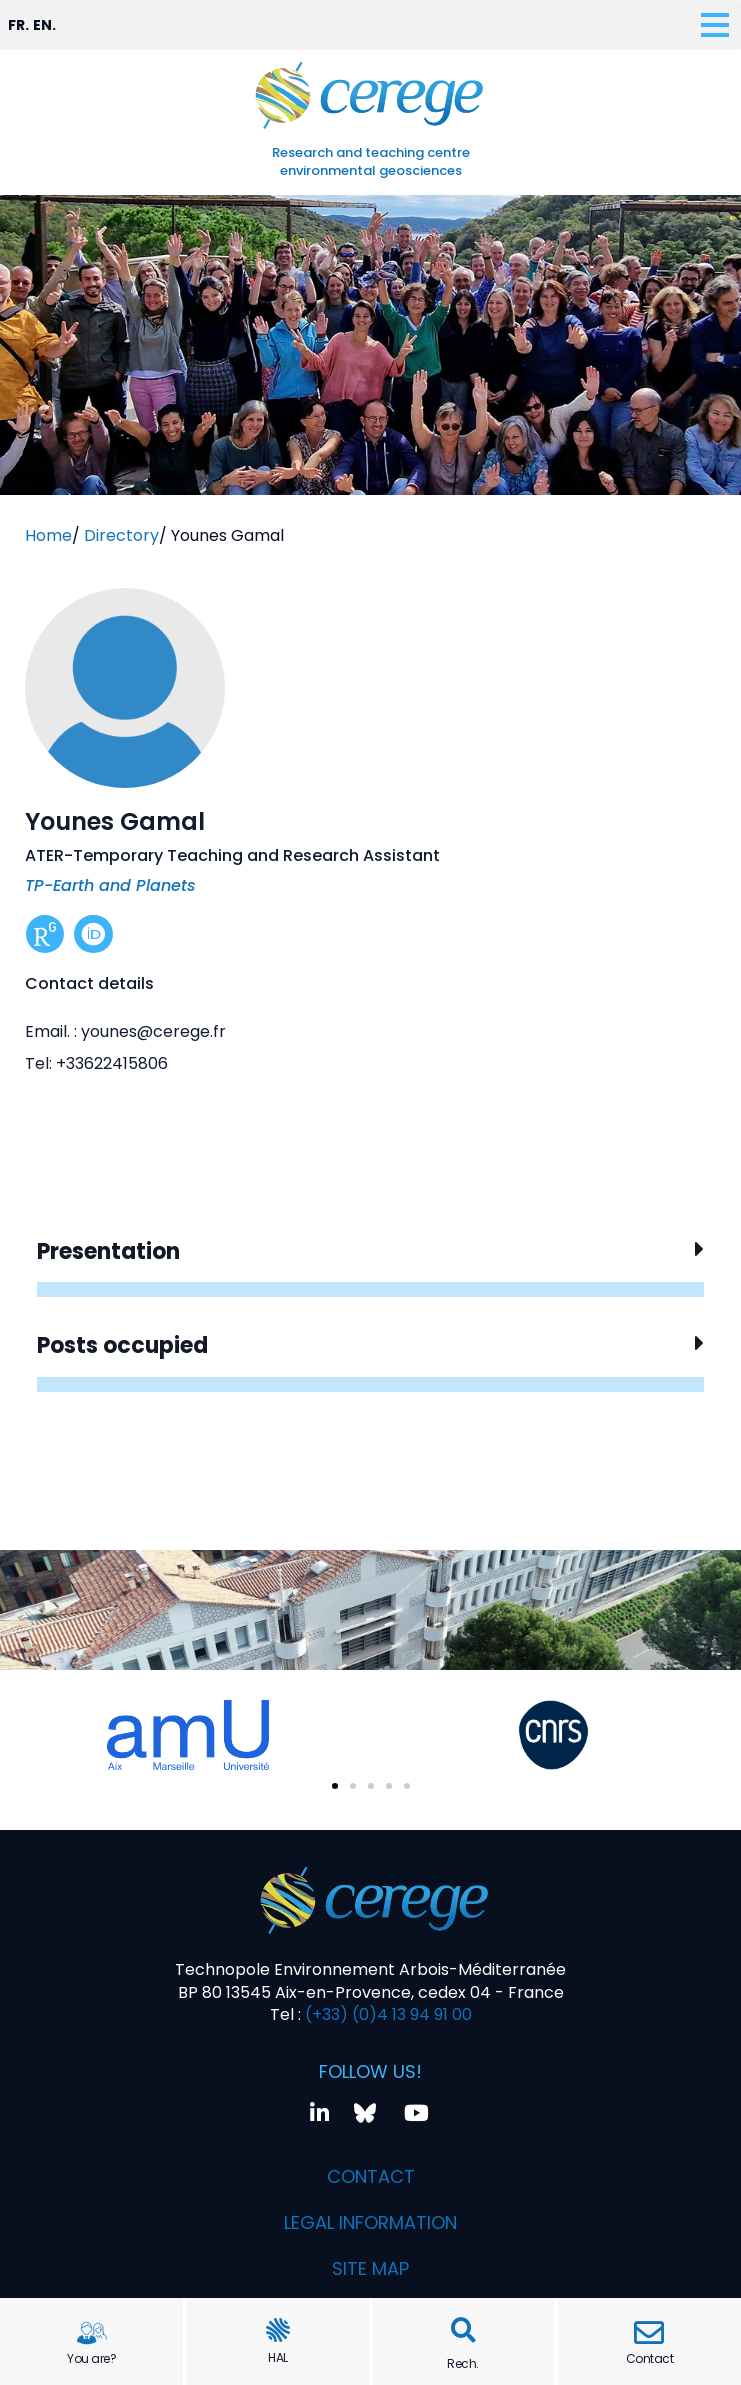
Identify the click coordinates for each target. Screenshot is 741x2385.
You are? (91, 2358)
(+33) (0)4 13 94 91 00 (386, 2014)
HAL (278, 2357)
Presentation (108, 1251)
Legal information (370, 2222)
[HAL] (278, 2330)
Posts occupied (122, 1345)
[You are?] (92, 2333)
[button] (463, 2330)
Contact (650, 2358)
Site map (370, 2268)
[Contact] (649, 2333)
